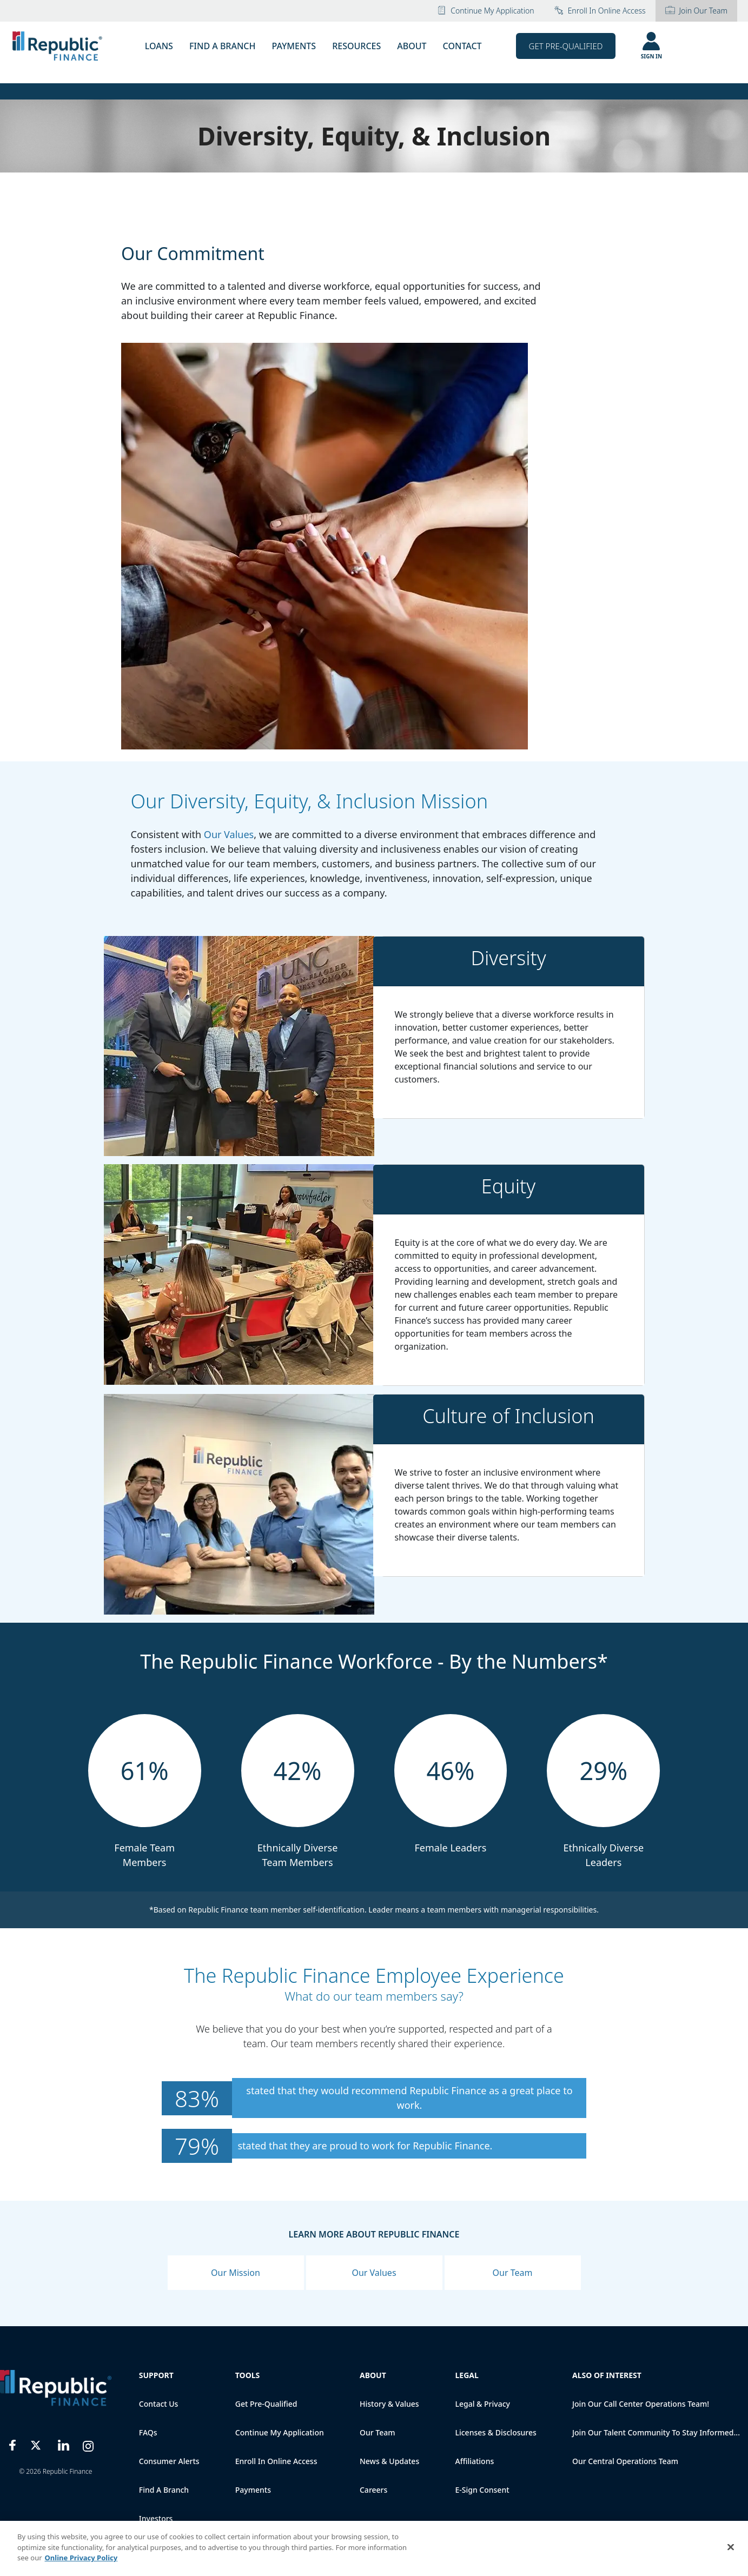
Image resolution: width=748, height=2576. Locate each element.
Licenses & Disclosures (495, 2432)
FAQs (148, 2432)
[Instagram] (88, 2444)
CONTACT (462, 46)
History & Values (389, 2404)
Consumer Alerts (169, 2461)
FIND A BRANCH (222, 46)
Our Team (513, 2273)
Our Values (229, 834)
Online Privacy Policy (81, 2557)
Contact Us (158, 2404)
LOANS (159, 46)
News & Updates (389, 2461)
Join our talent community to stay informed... (656, 2432)
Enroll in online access (600, 10)
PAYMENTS (294, 46)
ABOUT (411, 46)
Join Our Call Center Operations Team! (640, 2404)
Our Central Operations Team (625, 2461)
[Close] (731, 2547)
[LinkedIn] (63, 2444)
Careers (373, 2490)
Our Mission (235, 2273)
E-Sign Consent (482, 2490)
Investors (156, 2518)
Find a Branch (164, 2490)
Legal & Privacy (482, 2404)
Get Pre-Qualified (566, 46)
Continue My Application (485, 10)
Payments (253, 2490)
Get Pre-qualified (266, 2404)
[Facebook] (12, 2444)
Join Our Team (696, 10)
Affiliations (474, 2461)
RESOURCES (356, 46)
